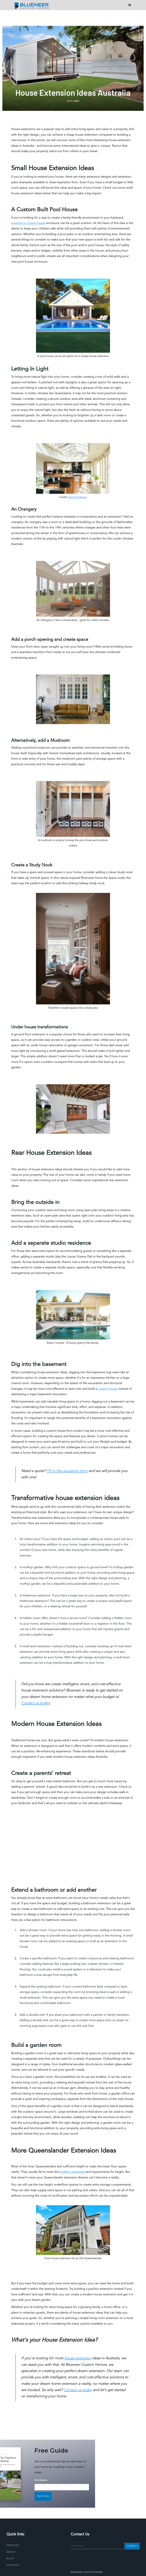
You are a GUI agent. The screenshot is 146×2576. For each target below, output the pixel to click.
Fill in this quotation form (67, 1471)
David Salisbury (77, 497)
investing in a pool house (28, 223)
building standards (72, 2171)
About (11, 2552)
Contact (13, 2565)
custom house (107, 1388)
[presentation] (96, 2558)
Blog (10, 2558)
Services (12, 2545)
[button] (130, 5)
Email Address (40, 2480)
